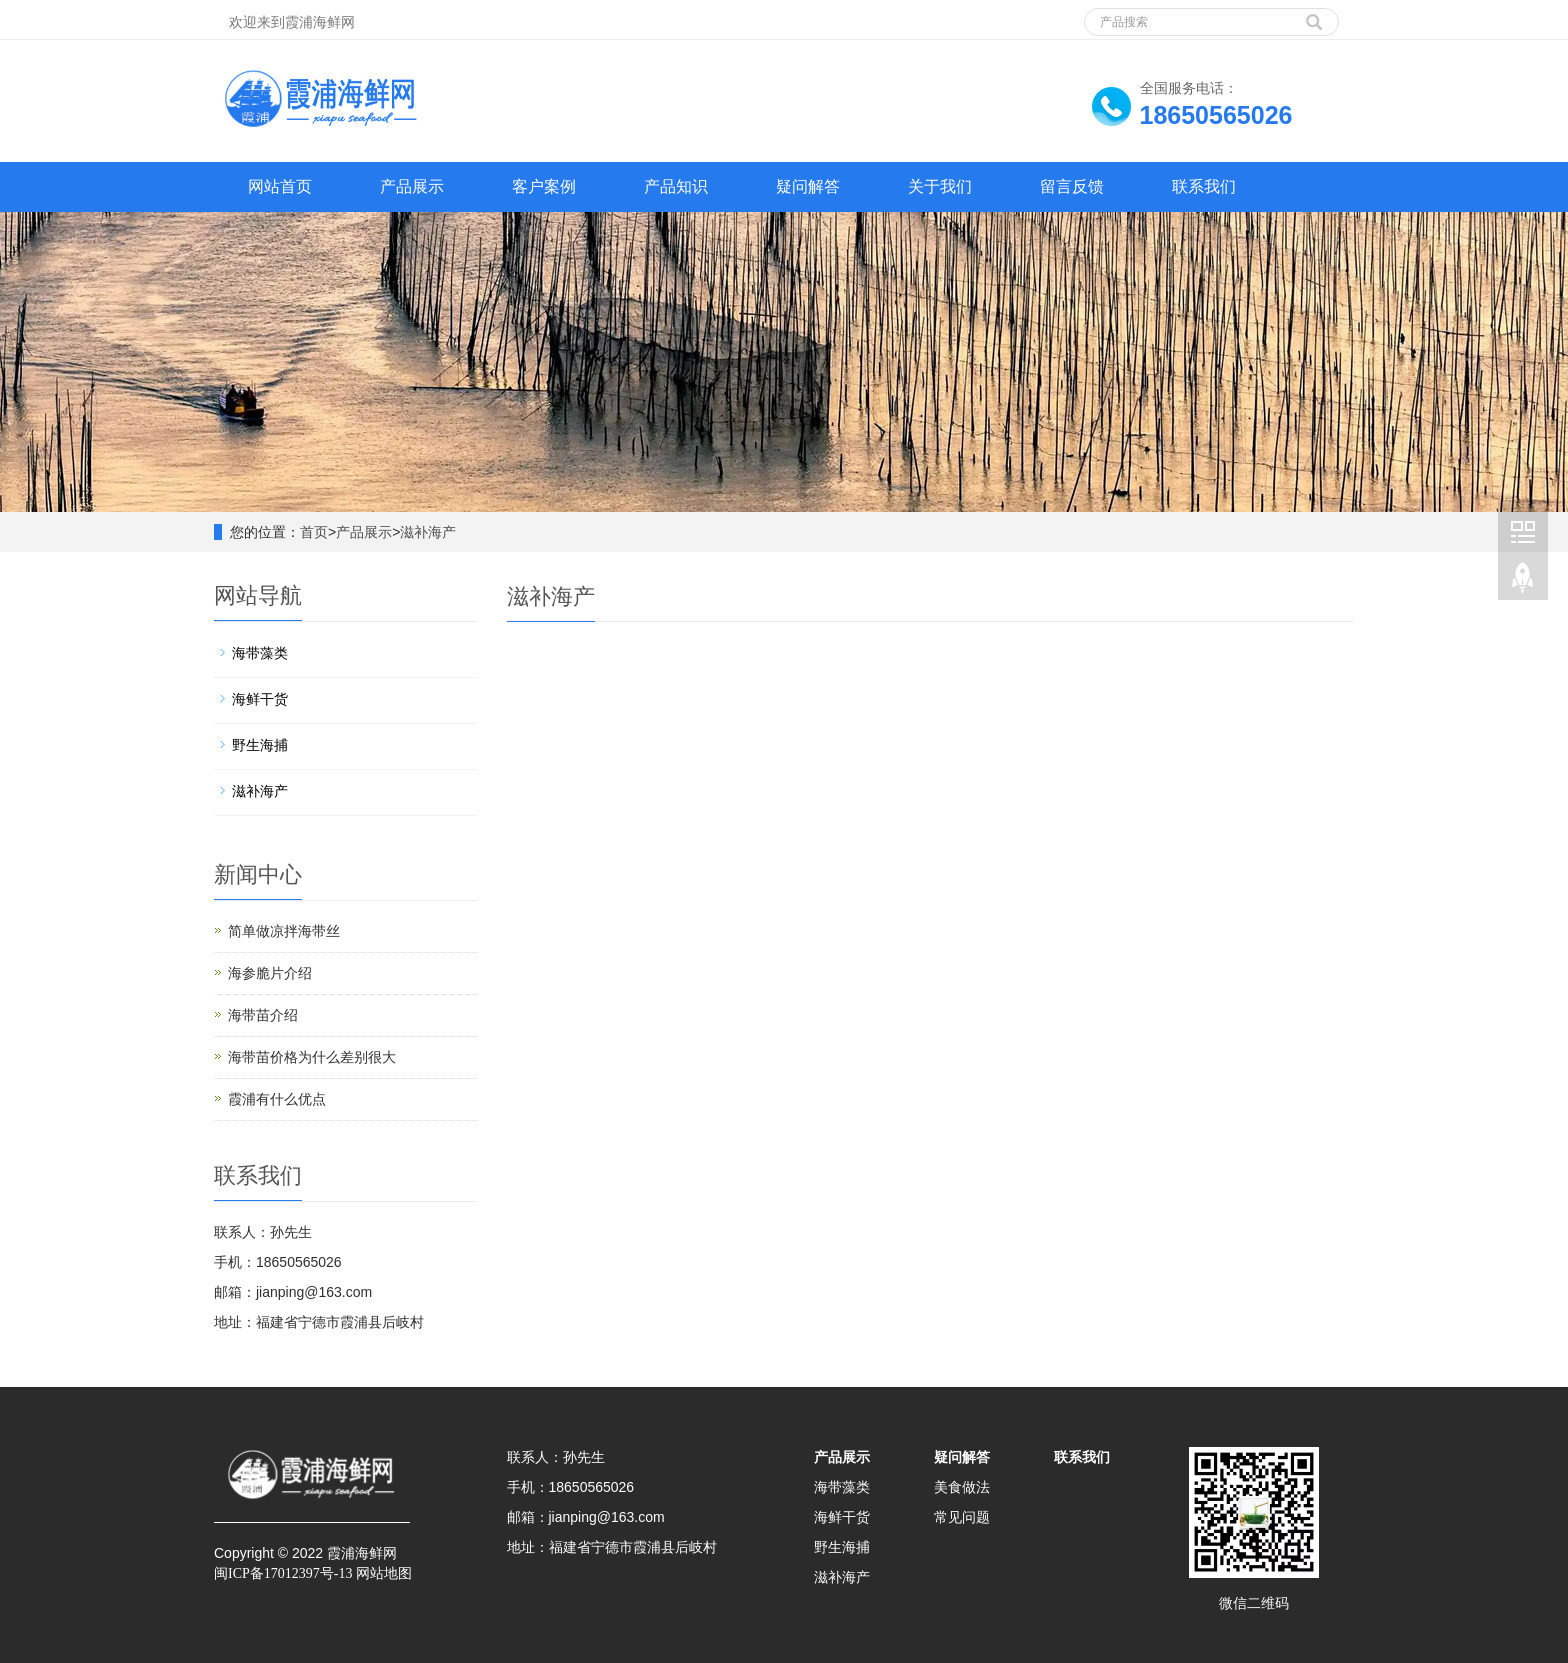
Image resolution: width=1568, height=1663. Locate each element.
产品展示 (412, 186)
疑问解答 (808, 186)
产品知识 (676, 186)
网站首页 (280, 186)
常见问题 (962, 1517)
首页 (314, 532)
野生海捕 (260, 745)
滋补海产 (428, 532)
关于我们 (940, 186)
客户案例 (544, 186)
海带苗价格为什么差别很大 (312, 1057)
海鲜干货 (260, 699)
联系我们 (1204, 186)
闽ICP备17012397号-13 (283, 1573)
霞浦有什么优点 (277, 1099)
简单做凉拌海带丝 (284, 931)
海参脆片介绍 (270, 973)
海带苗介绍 (263, 1015)
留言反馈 (1072, 186)
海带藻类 (260, 653)
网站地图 (384, 1573)
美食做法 (962, 1487)
